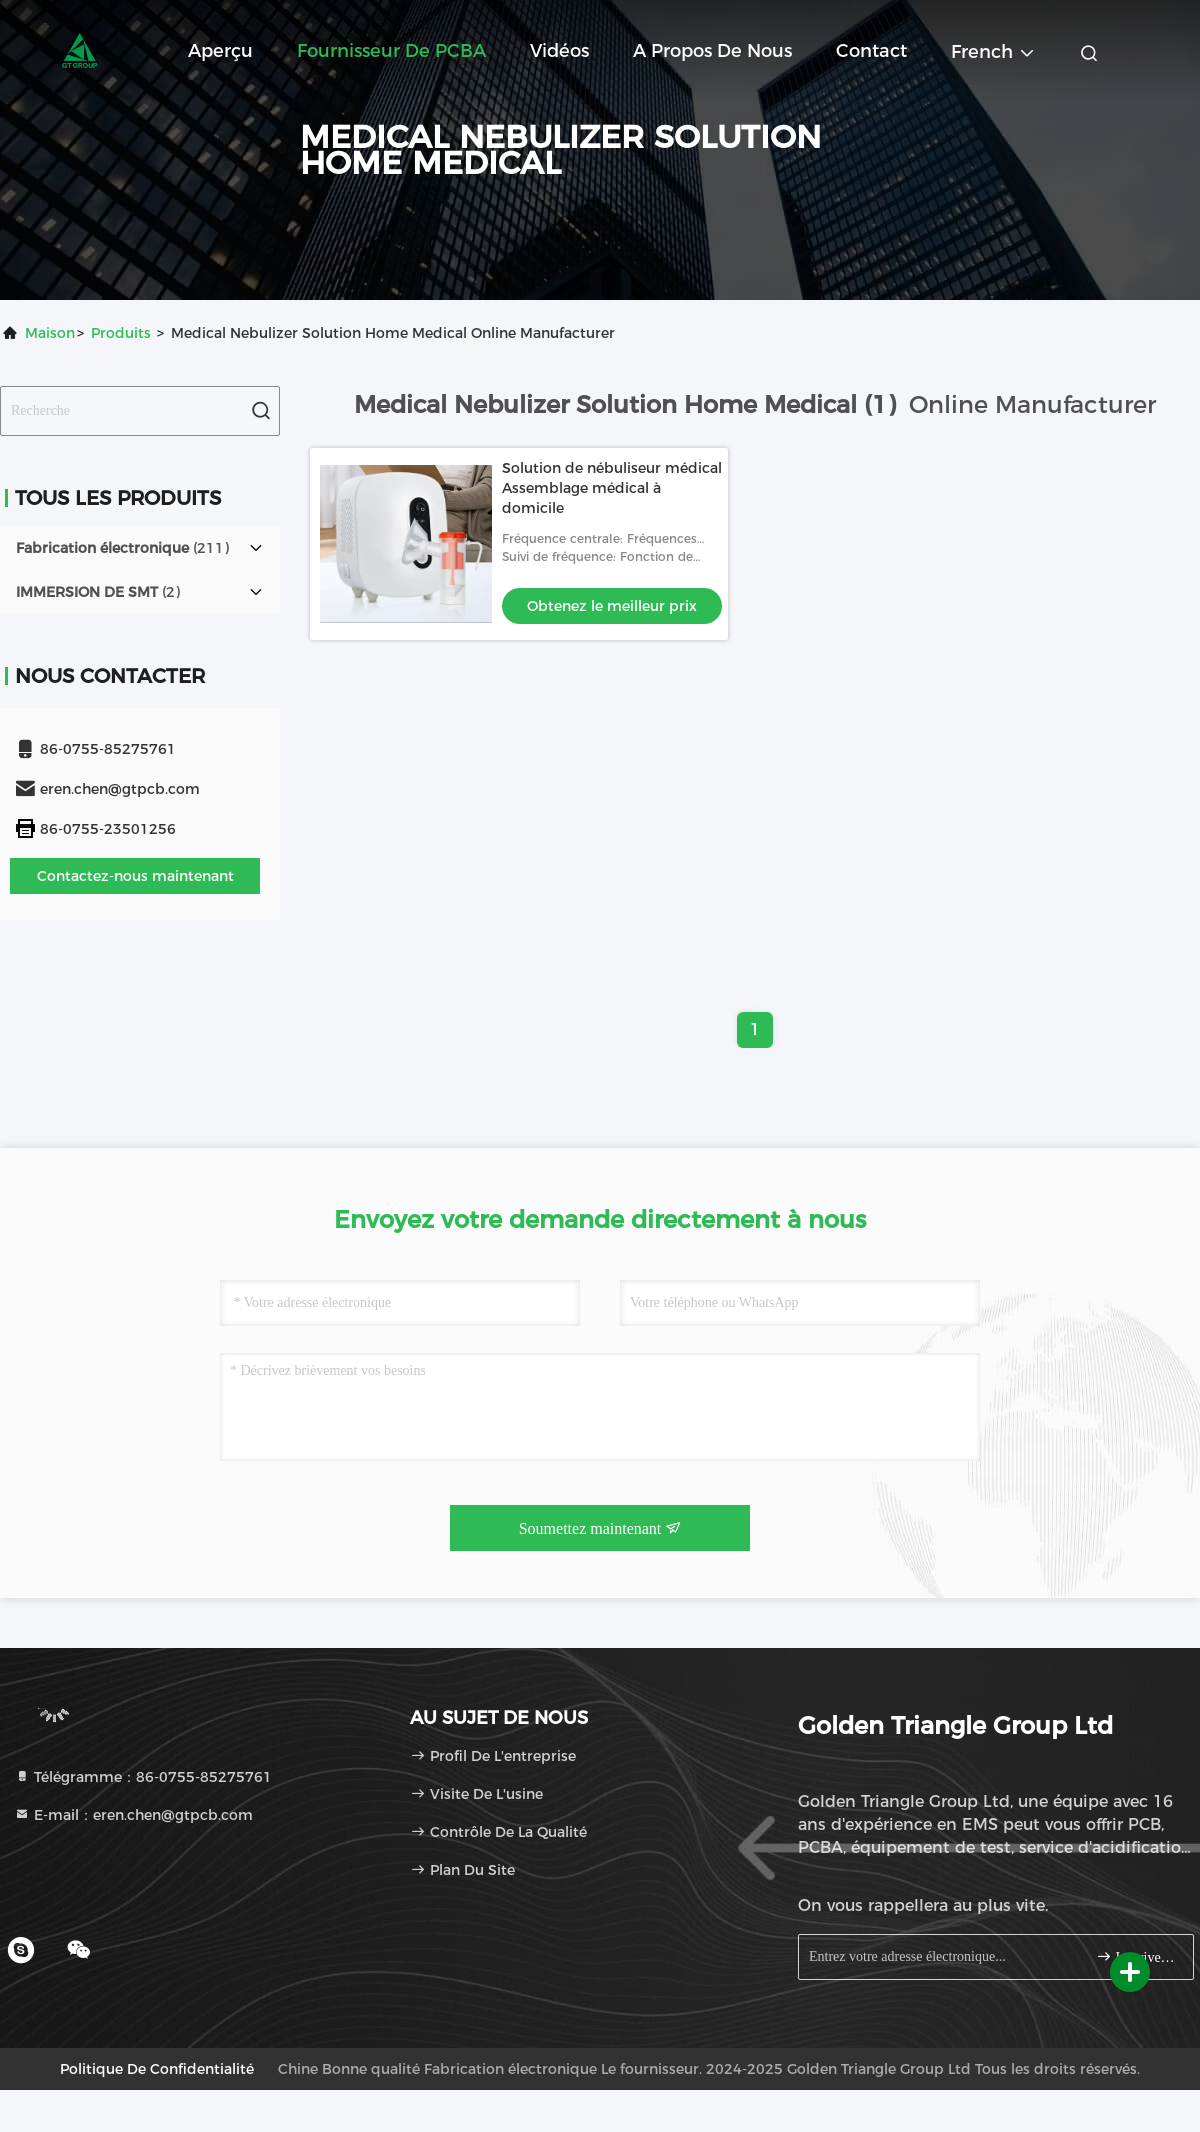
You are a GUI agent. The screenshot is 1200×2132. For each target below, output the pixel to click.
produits (121, 333)
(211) (122, 548)
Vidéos (559, 51)
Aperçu (220, 51)
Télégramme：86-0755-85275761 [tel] (143, 1777)
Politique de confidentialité (157, 2069)
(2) (98, 592)
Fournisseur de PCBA (391, 51)
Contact (871, 51)
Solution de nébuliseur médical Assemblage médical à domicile (612, 488)
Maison (50, 333)
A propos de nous (712, 51)
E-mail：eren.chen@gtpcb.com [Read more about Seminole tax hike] (133, 1815)
